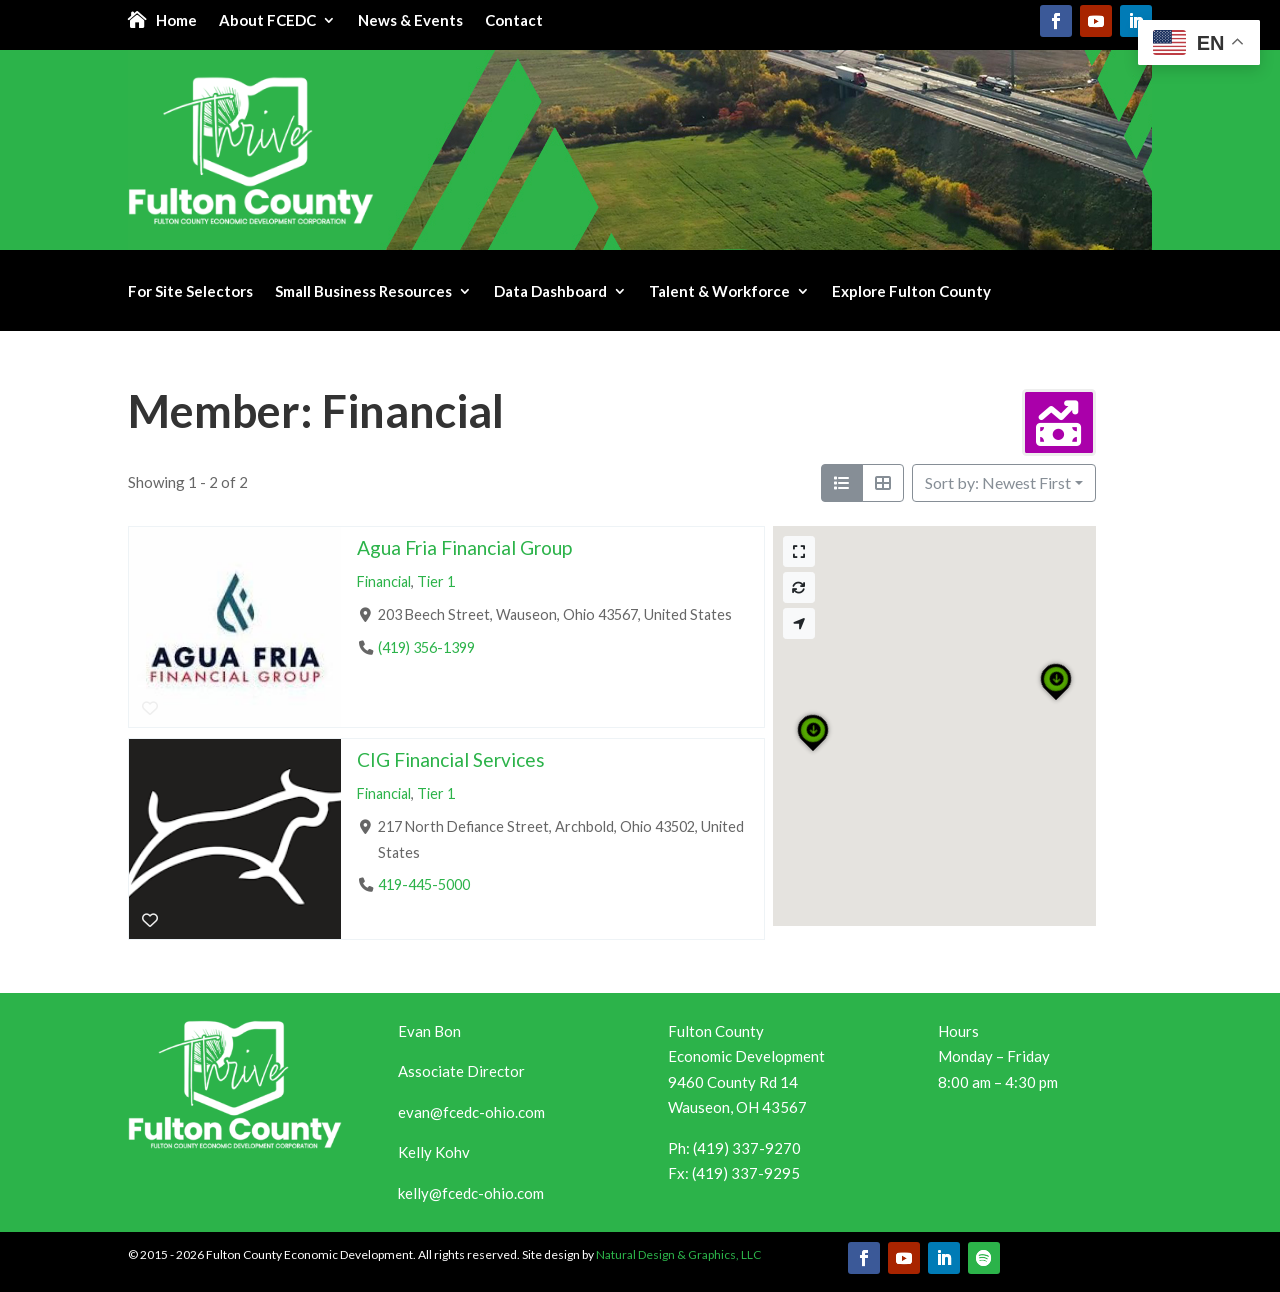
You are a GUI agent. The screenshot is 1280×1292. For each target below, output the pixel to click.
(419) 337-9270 (747, 1148)
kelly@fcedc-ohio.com (471, 1193)
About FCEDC (267, 21)
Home (176, 21)
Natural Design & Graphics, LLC (678, 1254)
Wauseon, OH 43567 (737, 1107)
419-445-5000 (424, 884)
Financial (384, 581)
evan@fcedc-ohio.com (471, 1112)
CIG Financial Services (451, 759)
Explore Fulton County (911, 292)
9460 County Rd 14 (733, 1082)
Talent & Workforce (719, 292)
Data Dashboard (550, 292)
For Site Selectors (190, 292)
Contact (514, 21)
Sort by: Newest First (998, 482)
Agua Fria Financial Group (464, 547)
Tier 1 (436, 581)
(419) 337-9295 (746, 1173)
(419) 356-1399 (426, 647)
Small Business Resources (363, 292)
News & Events (410, 21)
